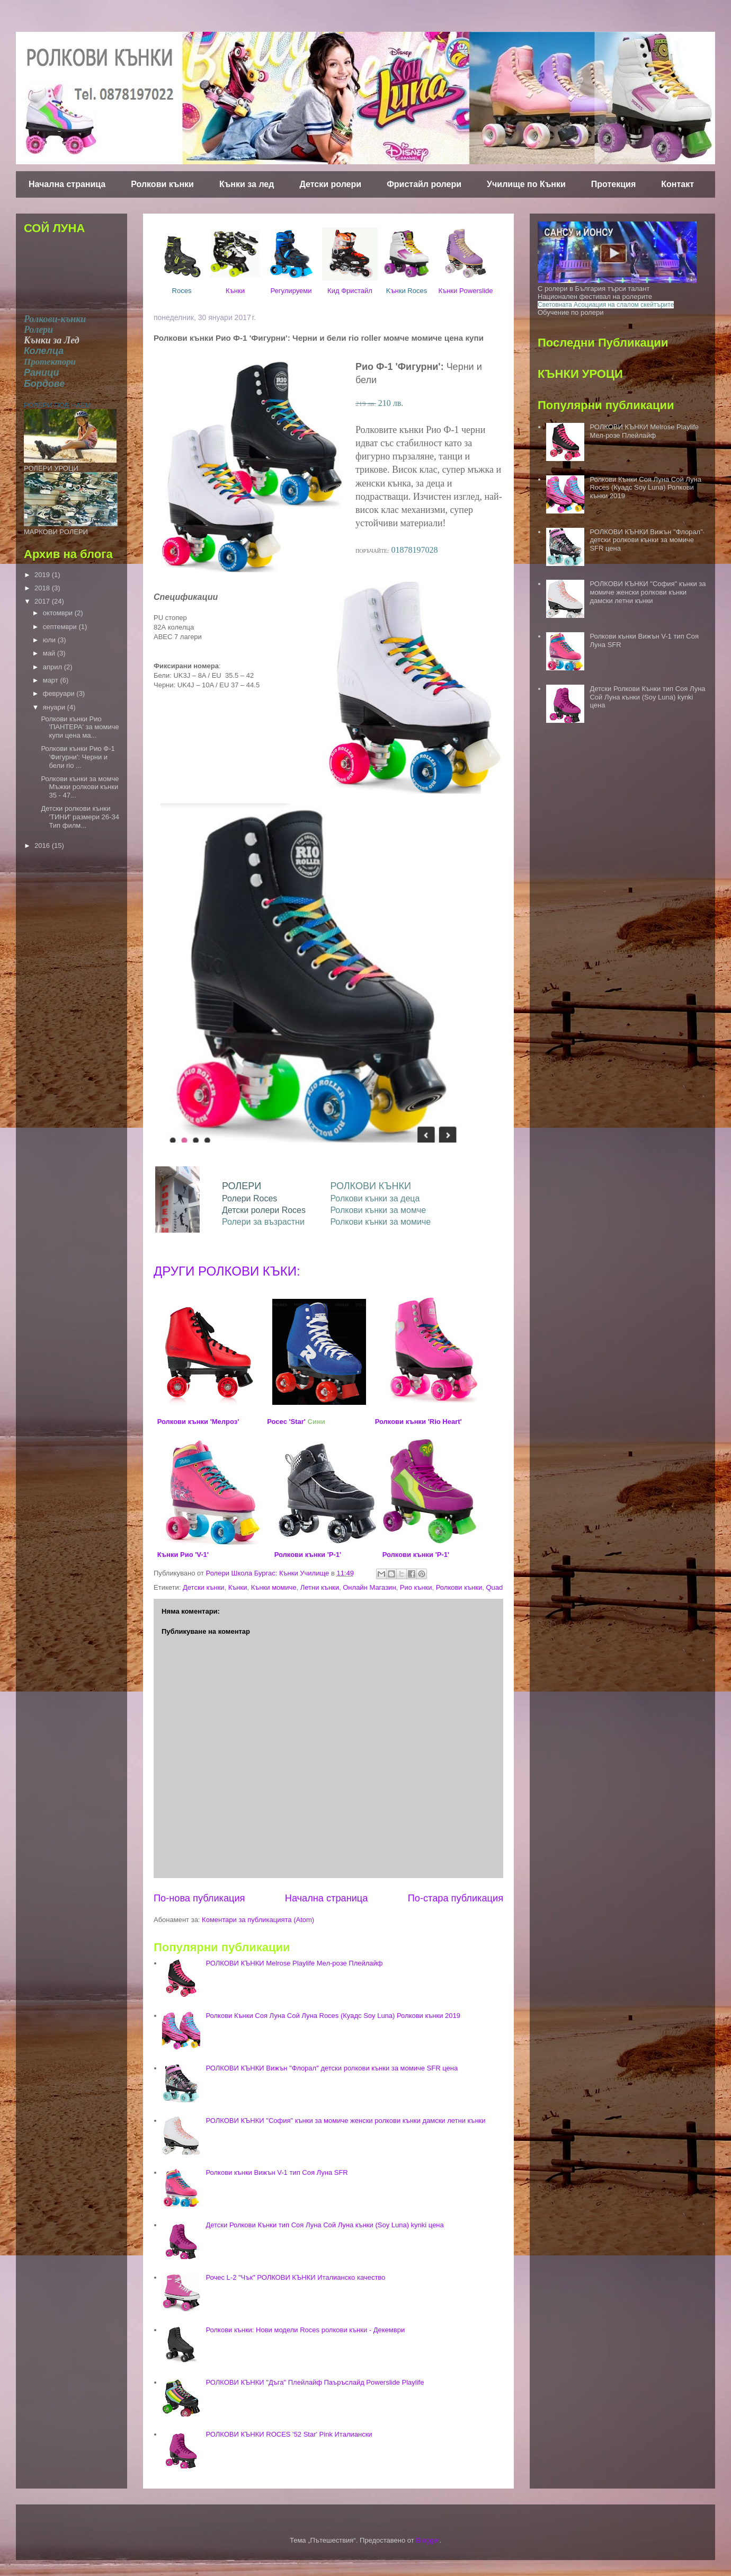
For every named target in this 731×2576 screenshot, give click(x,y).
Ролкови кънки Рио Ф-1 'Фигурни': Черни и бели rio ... (77, 757)
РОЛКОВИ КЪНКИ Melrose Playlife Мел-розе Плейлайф (294, 1963)
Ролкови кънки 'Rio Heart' (418, 1422)
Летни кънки (319, 1587)
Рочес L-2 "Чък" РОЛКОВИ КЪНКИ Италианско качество (295, 2277)
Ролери (38, 329)
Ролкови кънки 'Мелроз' (198, 1422)
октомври (59, 613)
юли (50, 640)
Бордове (44, 383)
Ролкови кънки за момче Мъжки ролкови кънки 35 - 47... (80, 787)
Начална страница (67, 184)
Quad (494, 1587)
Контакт (677, 184)
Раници (41, 372)
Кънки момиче (274, 1587)
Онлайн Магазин (369, 1587)
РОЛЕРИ (241, 1186)
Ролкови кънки (162, 184)
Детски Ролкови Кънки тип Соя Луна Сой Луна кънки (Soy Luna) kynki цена (324, 2225)
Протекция (613, 184)
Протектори (50, 362)
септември (61, 627)
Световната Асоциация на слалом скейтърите (606, 304)
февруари (60, 693)
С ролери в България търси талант (593, 289)
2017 (43, 601)
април (53, 667)
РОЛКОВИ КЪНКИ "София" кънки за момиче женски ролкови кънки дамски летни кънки (345, 2120)
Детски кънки (203, 1587)
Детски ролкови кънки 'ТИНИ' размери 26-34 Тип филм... (80, 816)
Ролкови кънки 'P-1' (307, 1555)
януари (55, 707)
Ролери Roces (249, 1198)
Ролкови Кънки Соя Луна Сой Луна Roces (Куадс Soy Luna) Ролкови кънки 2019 (333, 2016)
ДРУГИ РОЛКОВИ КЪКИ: (227, 1271)
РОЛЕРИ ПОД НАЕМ (57, 405)
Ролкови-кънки (55, 319)
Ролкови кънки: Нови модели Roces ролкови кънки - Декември (305, 2330)
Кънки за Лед (51, 340)
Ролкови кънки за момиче (380, 1221)
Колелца (44, 351)
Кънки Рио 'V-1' (183, 1555)
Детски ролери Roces (264, 1210)
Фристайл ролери (424, 184)
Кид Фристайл (349, 291)
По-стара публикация (455, 1898)
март (51, 680)
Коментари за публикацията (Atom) (258, 1920)
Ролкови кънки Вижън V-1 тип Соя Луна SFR (276, 2172)
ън (406, 291)
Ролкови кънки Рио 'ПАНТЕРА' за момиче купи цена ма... (80, 727)
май (50, 653)
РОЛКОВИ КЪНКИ (370, 1186)
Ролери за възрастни (263, 1221)
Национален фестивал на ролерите (595, 296)
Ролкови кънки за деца (375, 1198)
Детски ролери (330, 184)
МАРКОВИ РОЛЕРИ (56, 532)
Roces (182, 291)
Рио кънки (416, 1587)
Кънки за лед (246, 184)
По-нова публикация (199, 1898)
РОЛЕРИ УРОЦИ (51, 468)
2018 (43, 588)
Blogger (427, 2540)
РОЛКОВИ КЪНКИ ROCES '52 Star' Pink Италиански (289, 2434)
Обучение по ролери (570, 312)
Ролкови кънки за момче (378, 1210)
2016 (43, 845)
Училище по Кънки (526, 184)
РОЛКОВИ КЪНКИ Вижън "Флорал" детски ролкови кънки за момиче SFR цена (332, 2068)
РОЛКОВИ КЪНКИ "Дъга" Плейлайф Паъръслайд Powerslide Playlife (315, 2382)
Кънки (235, 291)
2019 (43, 575)
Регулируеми (291, 291)
